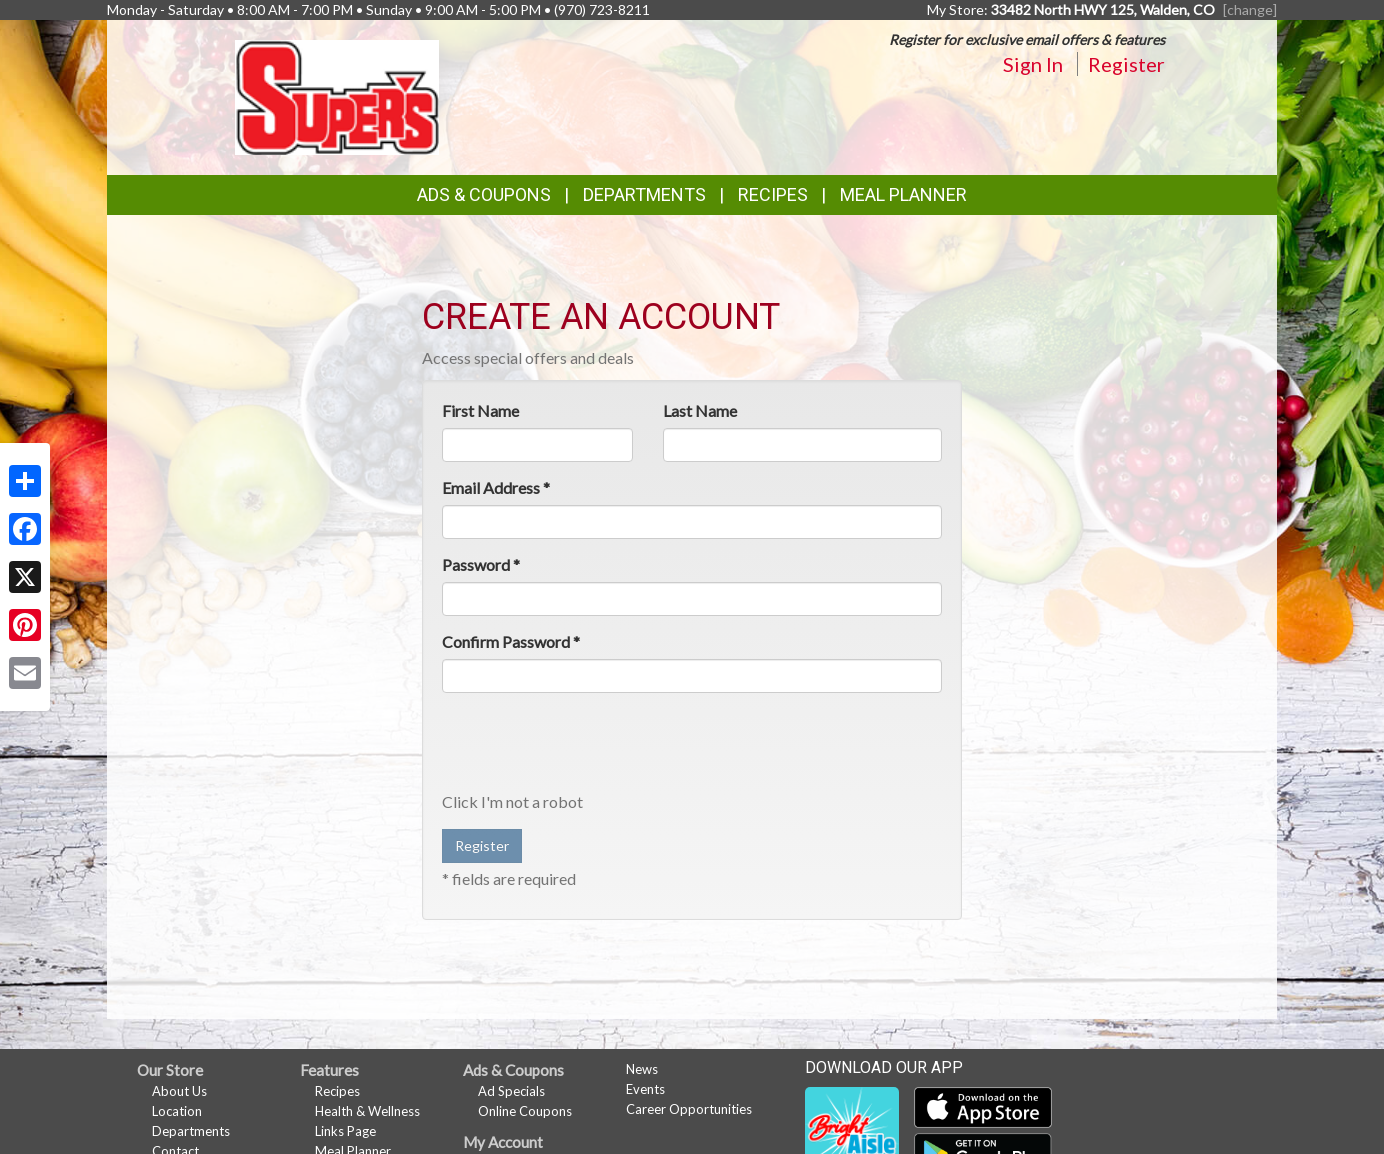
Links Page (345, 1131)
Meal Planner (903, 194)
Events (645, 1089)
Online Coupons (525, 1111)
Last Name (700, 410)
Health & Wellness (367, 1111)
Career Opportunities (689, 1109)
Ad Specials (511, 1091)
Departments (191, 1131)
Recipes (773, 194)
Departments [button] (644, 194)
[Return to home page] (337, 95)
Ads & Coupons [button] (484, 194)
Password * (481, 564)
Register (1126, 64)
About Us (179, 1091)
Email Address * (496, 487)
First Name (480, 410)
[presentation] (594, 747)
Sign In (1033, 64)
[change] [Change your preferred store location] (1250, 9)
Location (177, 1111)
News (642, 1069)
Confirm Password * (511, 641)
